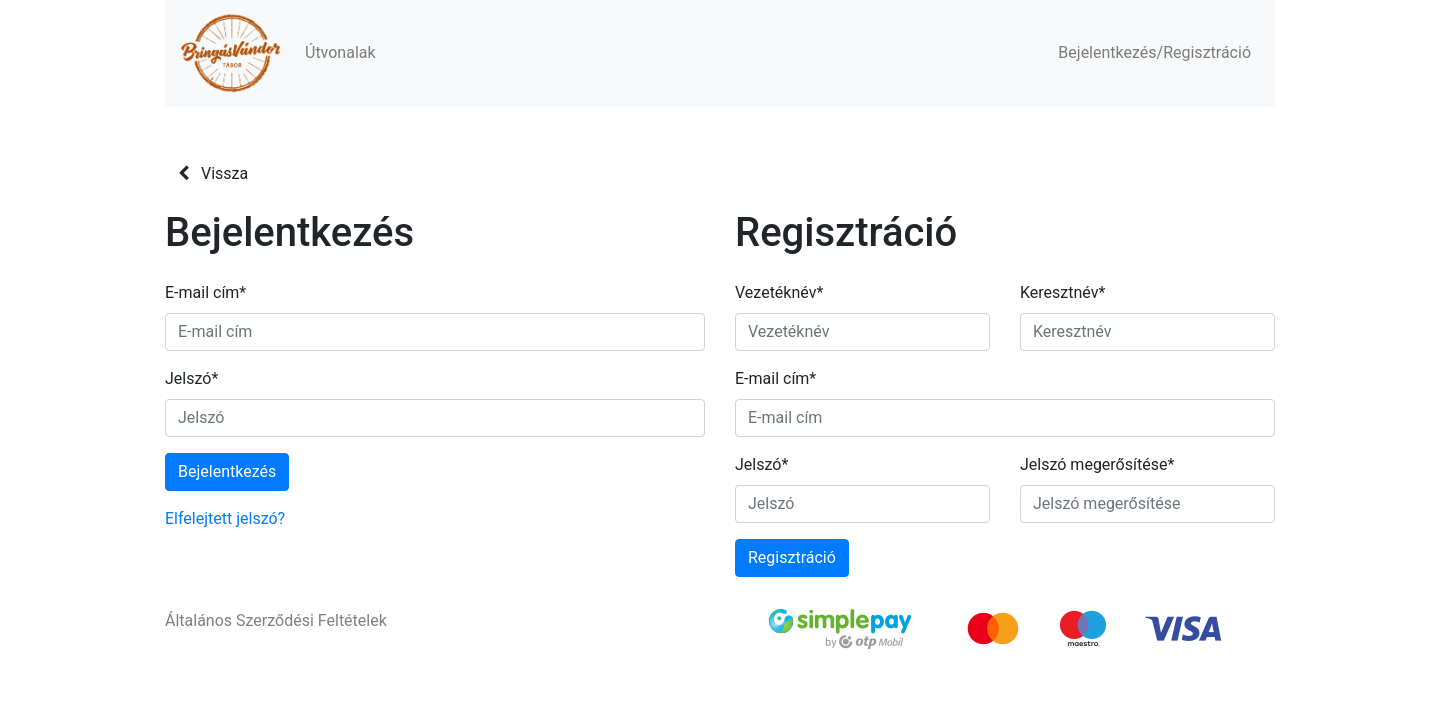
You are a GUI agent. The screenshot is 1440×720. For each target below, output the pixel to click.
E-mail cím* (205, 292)
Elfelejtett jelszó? (225, 518)
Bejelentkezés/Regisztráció (1154, 52)
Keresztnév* (1062, 292)
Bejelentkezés (227, 471)
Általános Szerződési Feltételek (276, 620)
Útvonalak (340, 52)
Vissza (213, 173)
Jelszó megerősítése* (1097, 464)
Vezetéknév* (779, 292)
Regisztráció (792, 557)
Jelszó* (191, 378)
